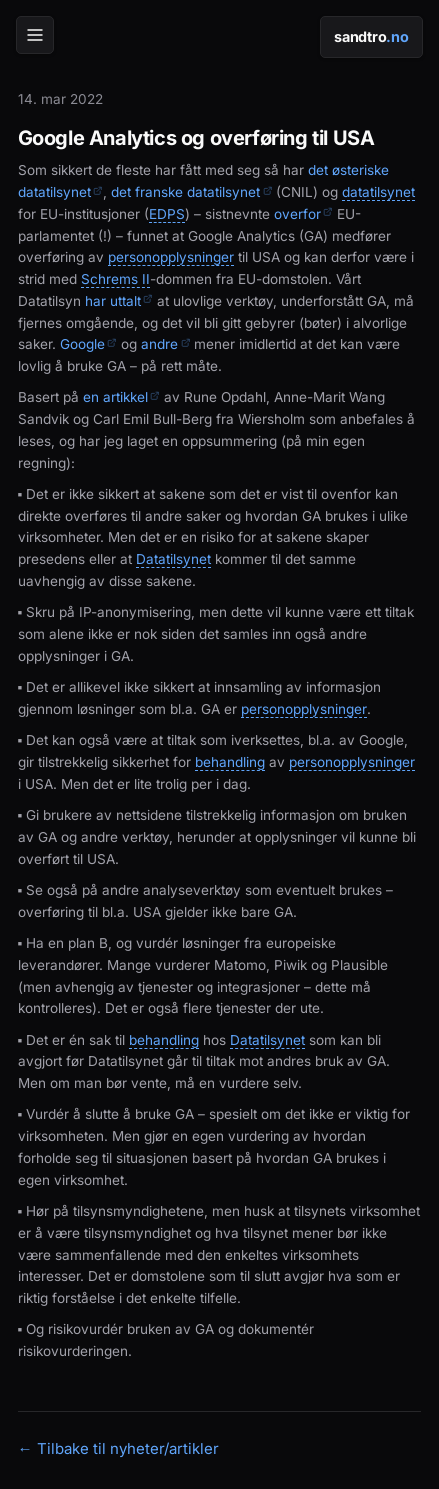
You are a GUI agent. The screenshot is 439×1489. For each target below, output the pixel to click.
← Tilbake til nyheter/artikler (118, 1448)
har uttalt (119, 301)
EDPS (167, 214)
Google (88, 344)
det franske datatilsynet (191, 192)
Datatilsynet (173, 559)
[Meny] (35, 35)
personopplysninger (171, 257)
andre (165, 344)
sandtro (371, 36)
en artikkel (121, 397)
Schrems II (115, 279)
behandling (230, 762)
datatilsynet (378, 192)
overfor (303, 214)
